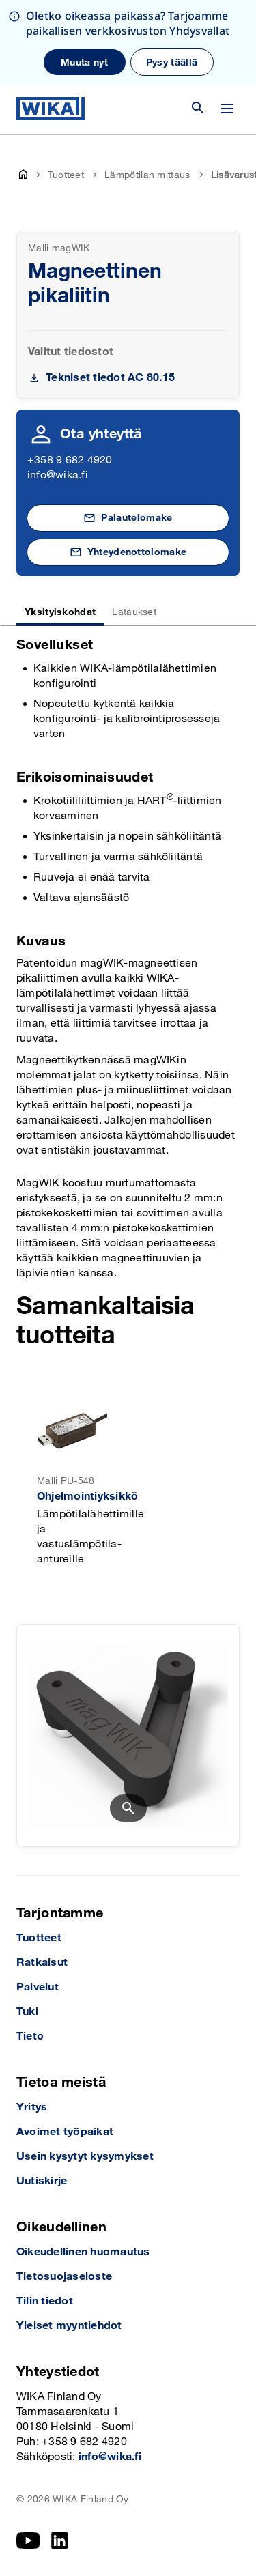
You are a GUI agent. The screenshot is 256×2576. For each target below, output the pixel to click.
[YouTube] (28, 2540)
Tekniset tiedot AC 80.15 (110, 377)
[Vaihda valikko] (227, 108)
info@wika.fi (57, 475)
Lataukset (134, 612)
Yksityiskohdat (60, 612)
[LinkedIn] (59, 2540)
